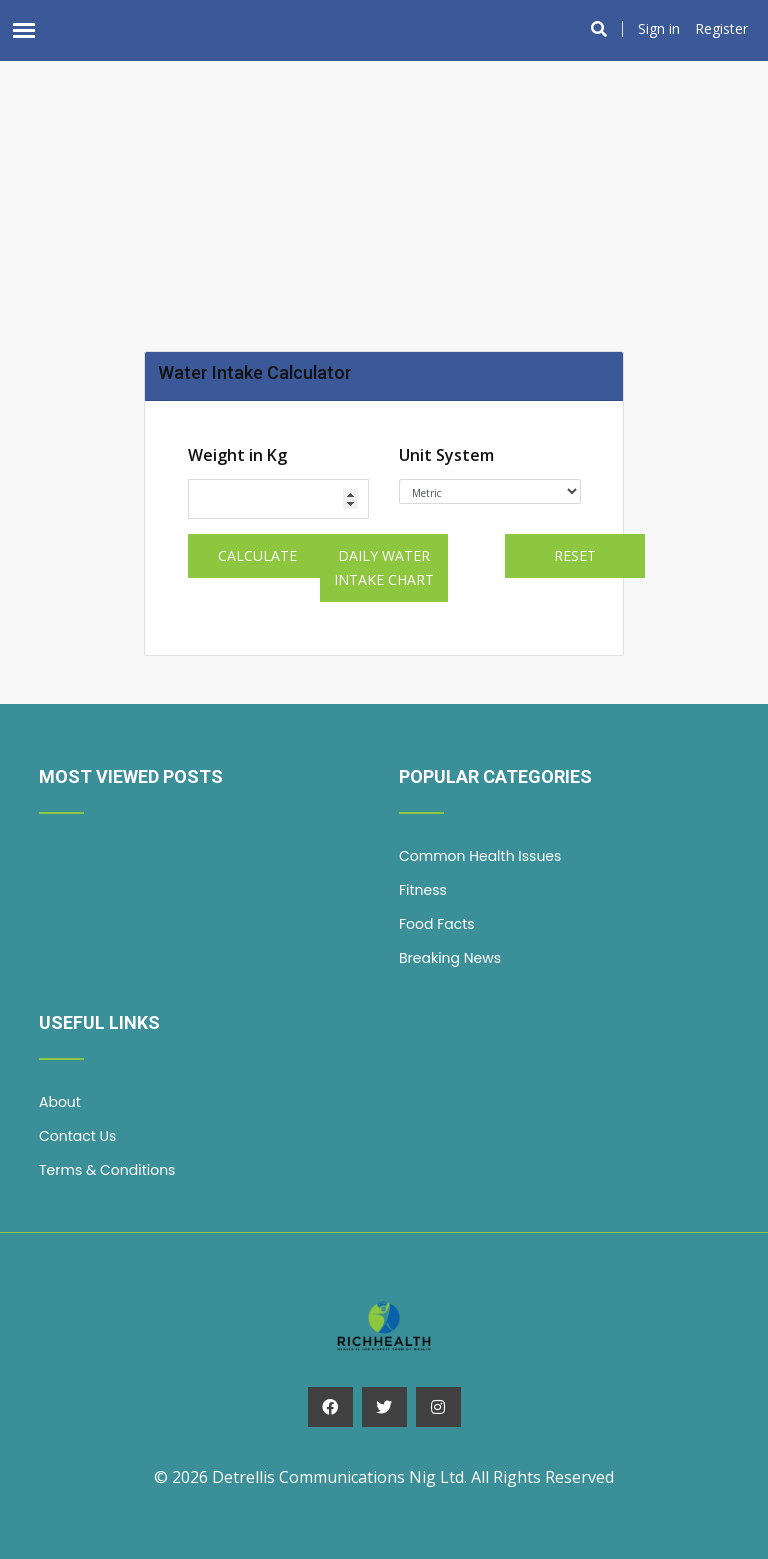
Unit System (446, 455)
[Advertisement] (384, 151)
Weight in (237, 455)
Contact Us (77, 1136)
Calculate (257, 555)
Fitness (423, 890)
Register (721, 29)
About (60, 1102)
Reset (575, 555)
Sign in (659, 29)
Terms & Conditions (107, 1170)
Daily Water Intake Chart (384, 567)
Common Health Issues (480, 856)
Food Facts (437, 924)
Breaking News (450, 958)
